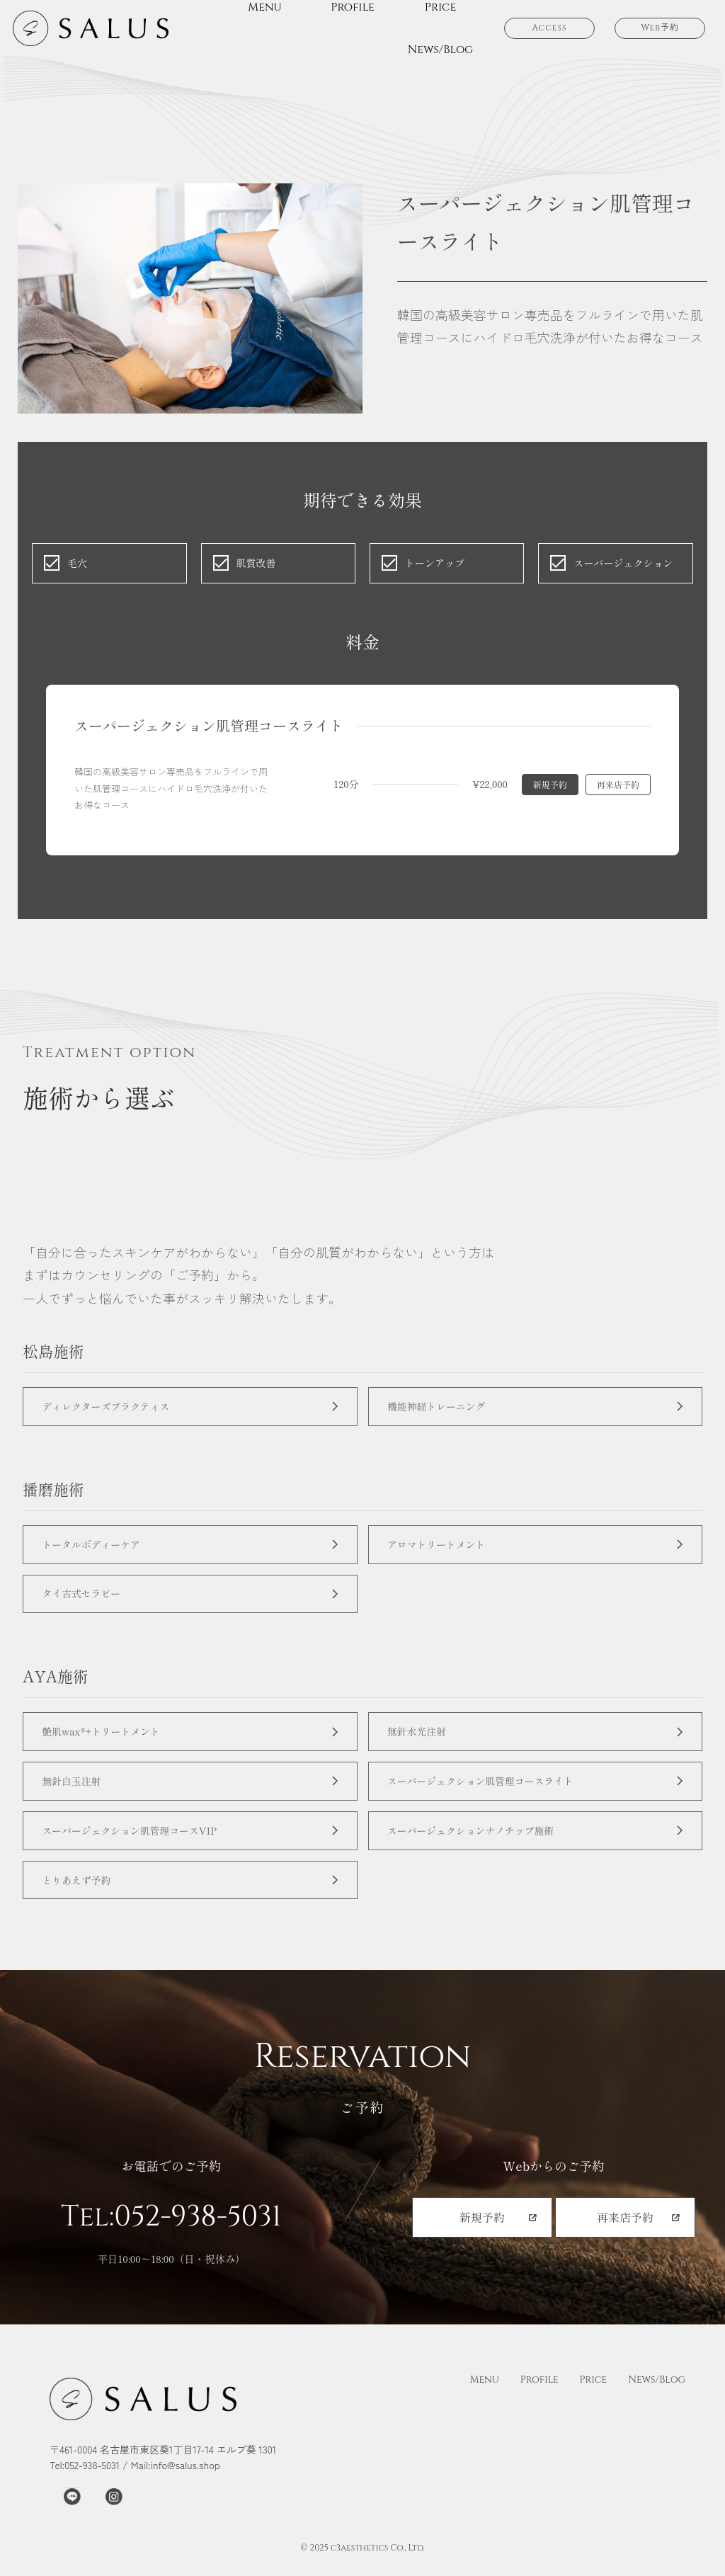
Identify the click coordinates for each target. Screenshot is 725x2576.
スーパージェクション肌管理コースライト (486, 1790)
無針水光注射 (420, 1739)
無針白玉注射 (75, 1790)
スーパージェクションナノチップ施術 (477, 1842)
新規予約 (550, 784)
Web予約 (660, 27)
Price (593, 2395)
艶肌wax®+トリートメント (106, 1739)
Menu (483, 2395)
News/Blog (656, 2395)
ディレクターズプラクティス (111, 1407)
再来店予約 (618, 784)
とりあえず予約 (80, 1893)
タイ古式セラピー (85, 1599)
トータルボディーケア (96, 1547)
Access (549, 27)
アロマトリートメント (441, 1547)
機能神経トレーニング (441, 1407)
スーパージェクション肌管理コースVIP (136, 1842)
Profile (539, 2395)
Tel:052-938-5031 (171, 2232)
